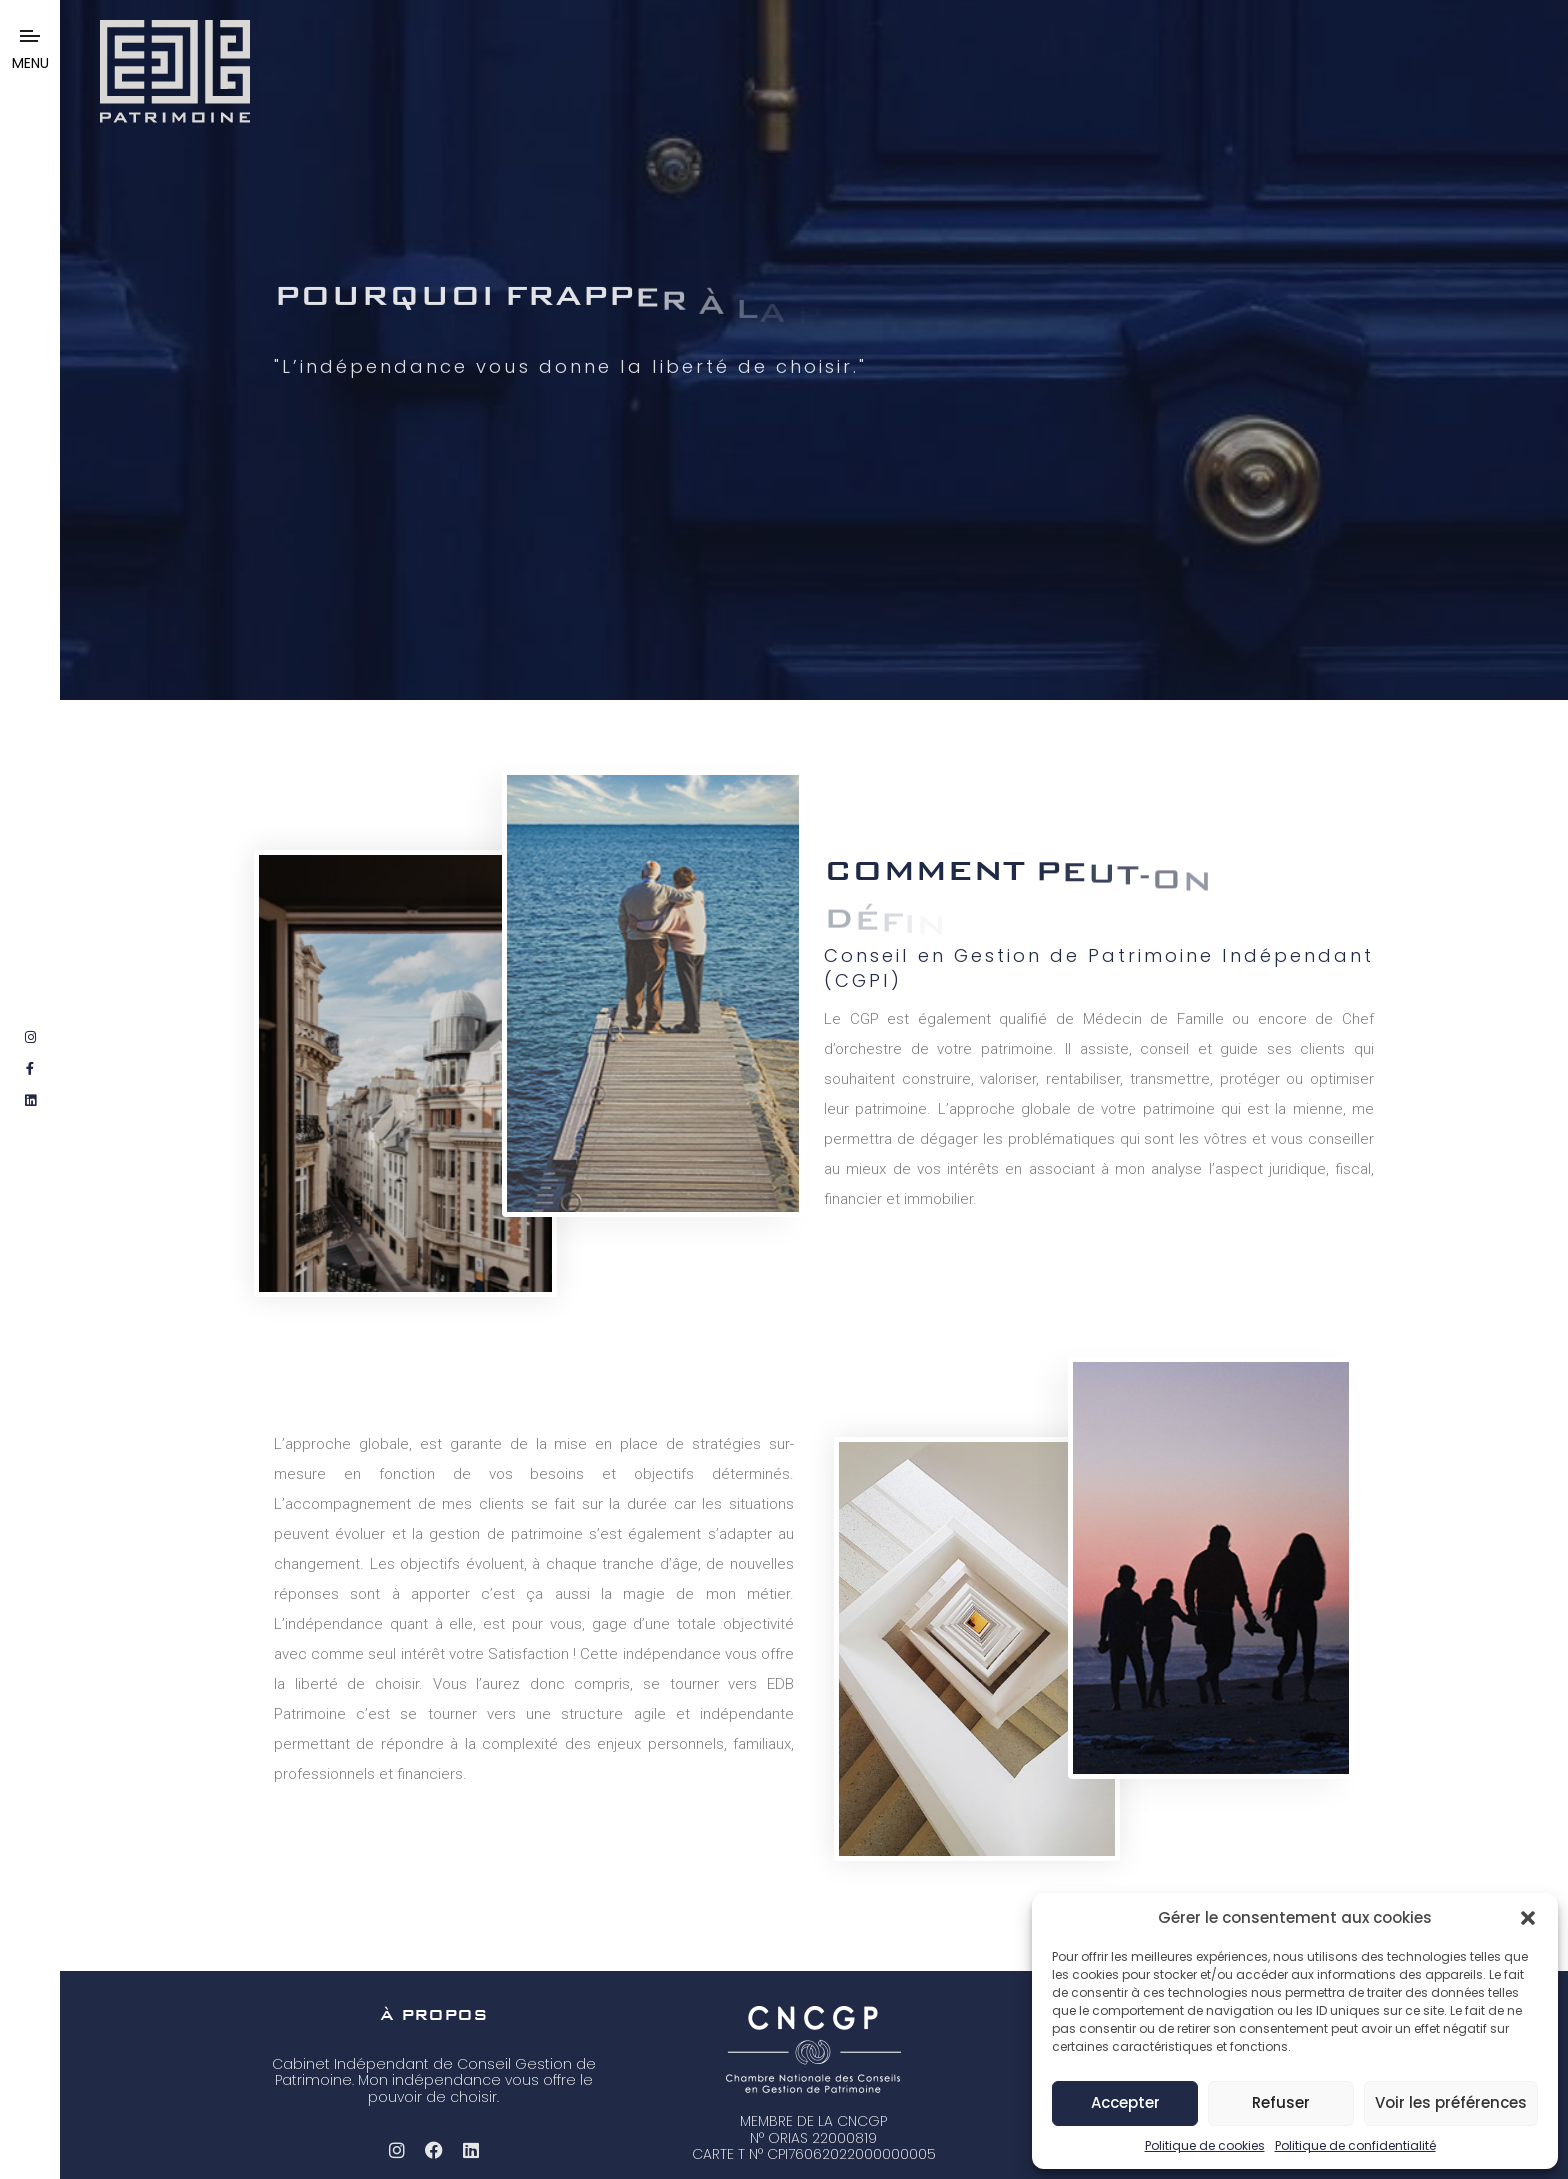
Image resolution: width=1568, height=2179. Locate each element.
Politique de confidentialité (1355, 2146)
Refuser (1281, 2102)
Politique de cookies (1205, 2146)
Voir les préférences (1451, 2102)
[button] (1528, 1918)
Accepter (1125, 2102)
